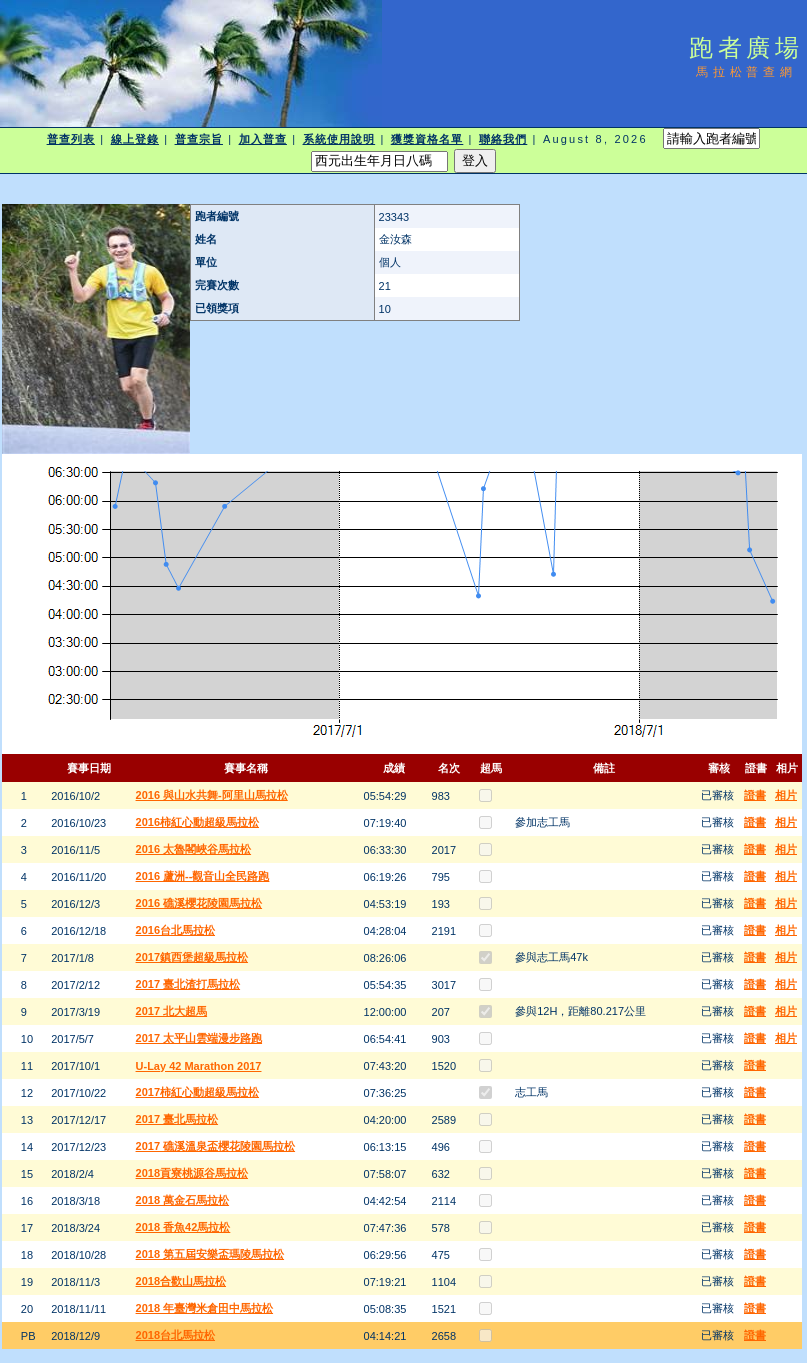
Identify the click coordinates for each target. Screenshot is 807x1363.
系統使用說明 (339, 139)
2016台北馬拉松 (175, 930)
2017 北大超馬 (172, 1011)
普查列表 (71, 139)
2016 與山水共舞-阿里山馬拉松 (212, 795)
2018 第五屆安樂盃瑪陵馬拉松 (210, 1254)
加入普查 (263, 139)
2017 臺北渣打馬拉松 (188, 984)
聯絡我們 (503, 139)
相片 (786, 795)
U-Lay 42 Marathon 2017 (199, 1066)
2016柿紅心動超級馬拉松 (197, 822)
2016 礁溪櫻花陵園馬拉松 (199, 903)
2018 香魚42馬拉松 (183, 1227)
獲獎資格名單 (427, 139)
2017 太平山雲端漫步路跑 (199, 1038)
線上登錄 (135, 139)
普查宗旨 (199, 139)
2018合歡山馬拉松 (181, 1281)
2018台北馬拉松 (175, 1335)
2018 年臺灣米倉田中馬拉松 (205, 1308)
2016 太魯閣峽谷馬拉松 (194, 849)
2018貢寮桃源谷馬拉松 (192, 1173)
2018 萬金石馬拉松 (183, 1200)
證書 (755, 795)
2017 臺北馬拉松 (177, 1119)
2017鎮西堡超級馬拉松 (192, 957)
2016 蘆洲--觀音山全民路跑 (203, 876)
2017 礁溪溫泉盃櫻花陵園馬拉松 (216, 1146)
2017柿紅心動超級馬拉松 (197, 1092)
